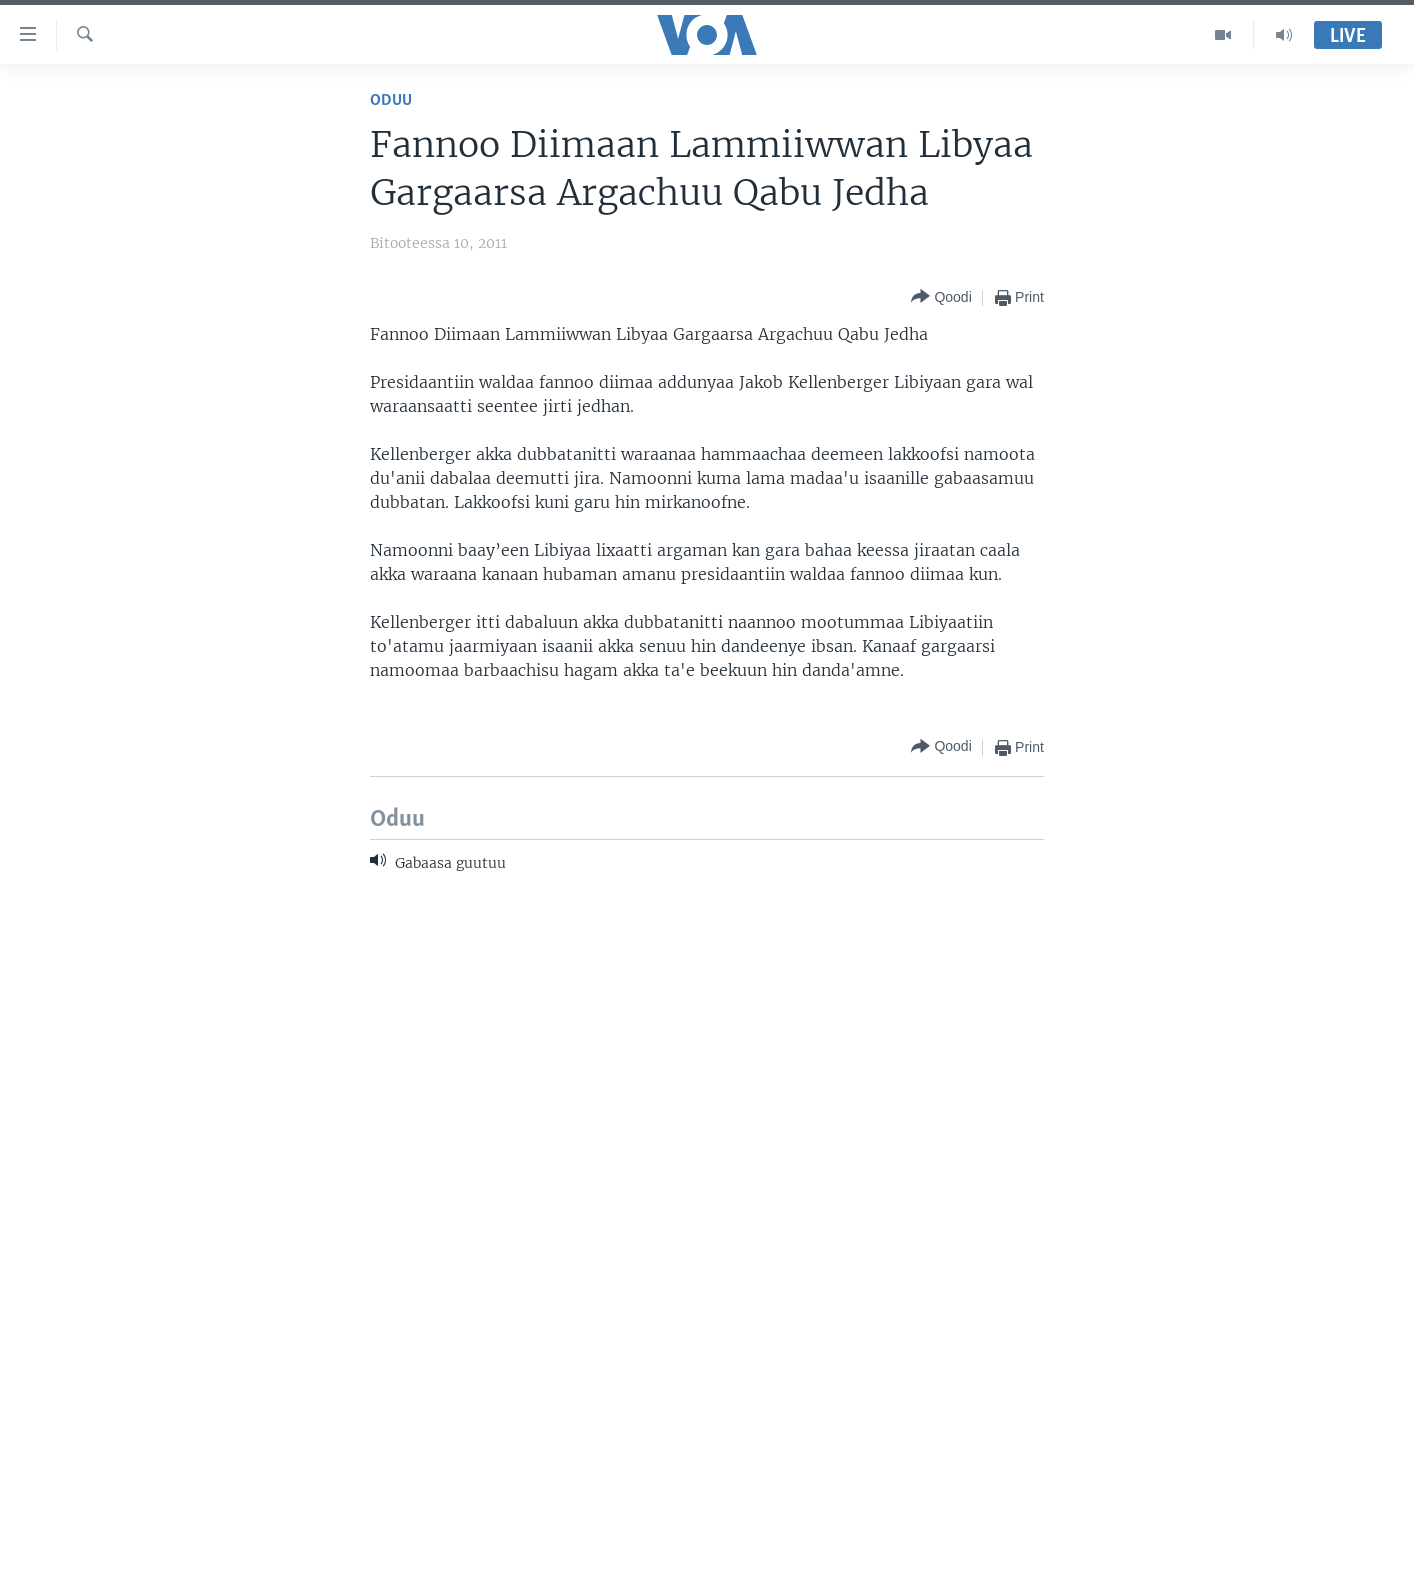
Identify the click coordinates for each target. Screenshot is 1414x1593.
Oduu (391, 100)
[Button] (941, 297)
